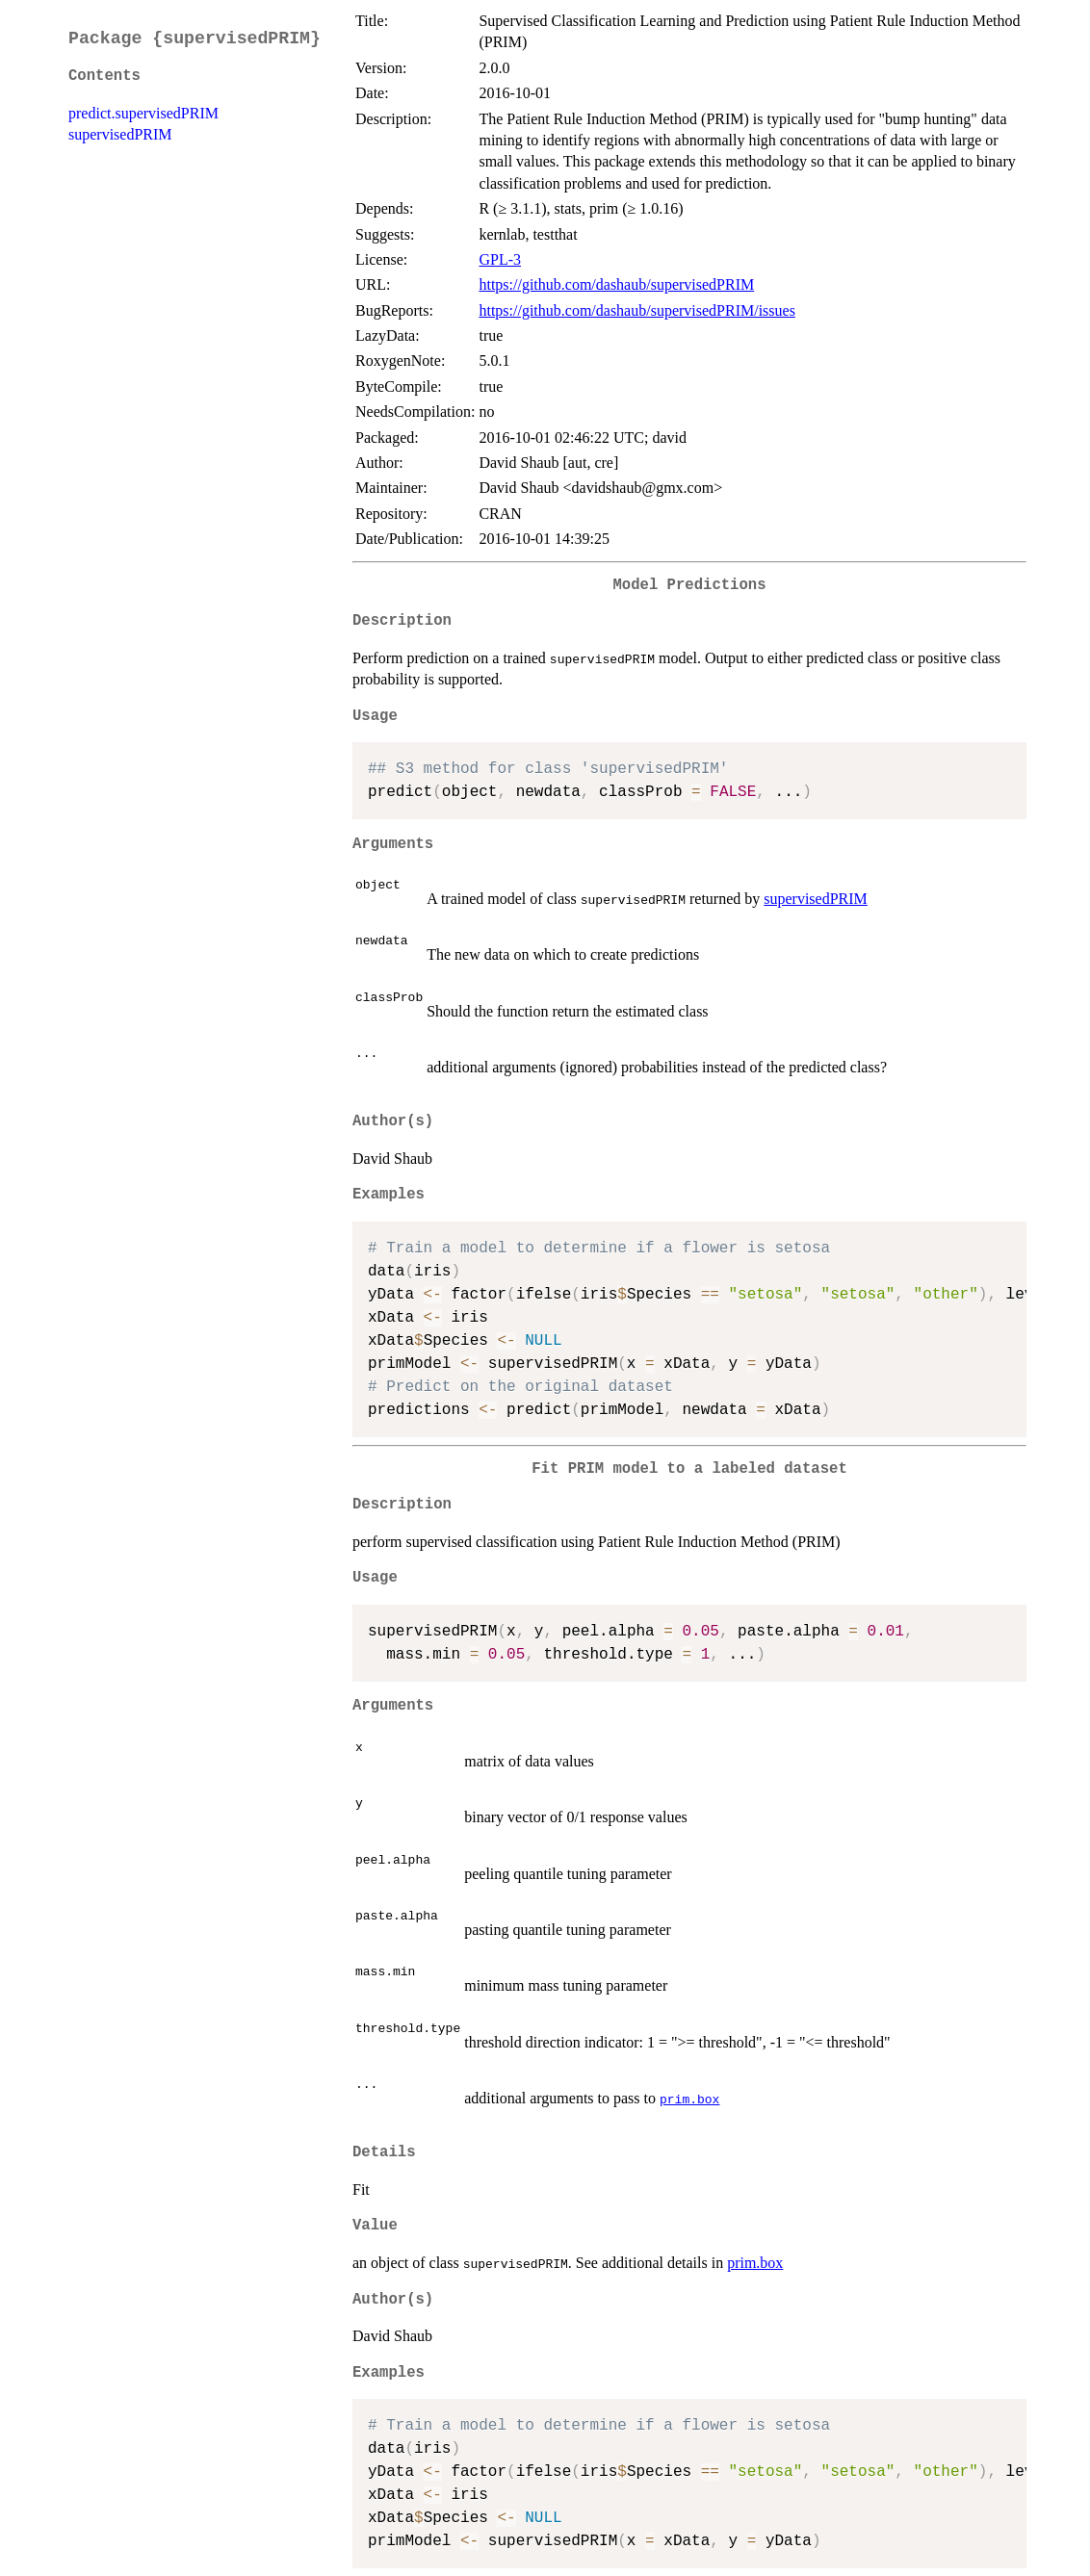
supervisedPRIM (120, 134)
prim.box (689, 2098)
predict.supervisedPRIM (143, 113)
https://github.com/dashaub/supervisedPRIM (616, 284)
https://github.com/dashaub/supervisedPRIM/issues (636, 310)
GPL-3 (500, 259)
